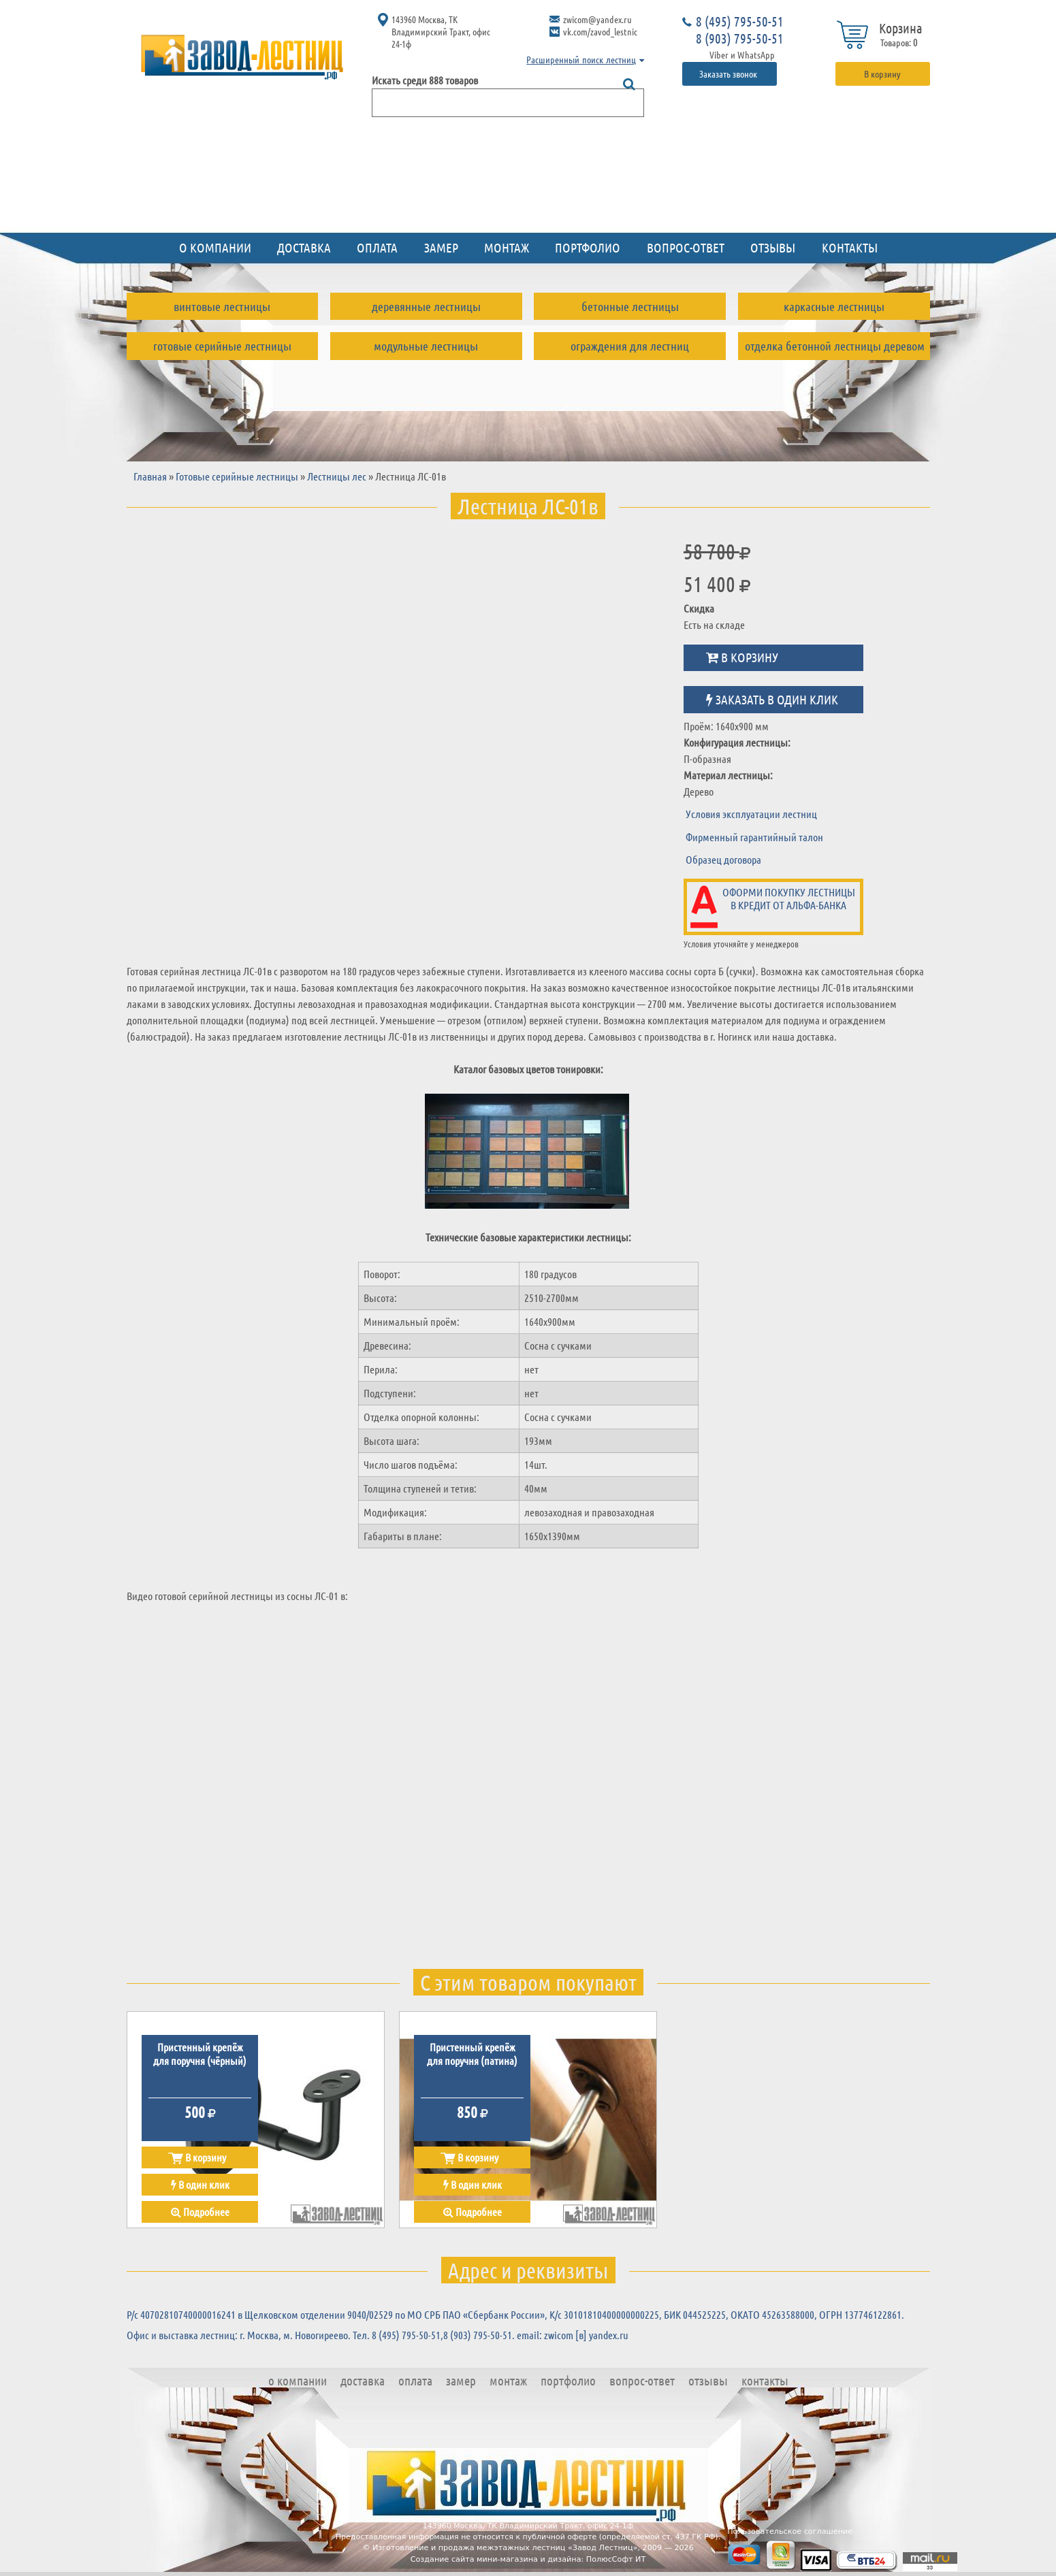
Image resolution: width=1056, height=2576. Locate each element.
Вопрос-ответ (685, 247)
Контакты (850, 247)
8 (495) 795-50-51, (407, 2334)
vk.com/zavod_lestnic (600, 31)
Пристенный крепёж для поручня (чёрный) (199, 2053)
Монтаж (506, 247)
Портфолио (587, 247)
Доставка (304, 247)
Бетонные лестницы (630, 306)
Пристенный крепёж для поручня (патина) (472, 2053)
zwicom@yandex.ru (597, 19)
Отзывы (772, 247)
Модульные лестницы (426, 345)
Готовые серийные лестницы (222, 345)
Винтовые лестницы (222, 306)
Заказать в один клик (772, 699)
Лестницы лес (336, 476)
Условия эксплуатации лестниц (751, 813)
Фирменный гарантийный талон (754, 836)
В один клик (200, 2184)
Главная (150, 476)
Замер (441, 247)
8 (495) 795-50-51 (740, 21)
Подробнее (200, 2211)
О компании (215, 247)
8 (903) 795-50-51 (740, 38)
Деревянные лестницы (426, 306)
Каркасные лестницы (834, 306)
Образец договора (723, 859)
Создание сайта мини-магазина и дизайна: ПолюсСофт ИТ (528, 2559)
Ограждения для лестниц (630, 345)
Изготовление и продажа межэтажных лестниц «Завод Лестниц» (505, 2547)
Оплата (377, 247)
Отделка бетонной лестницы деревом (835, 345)
